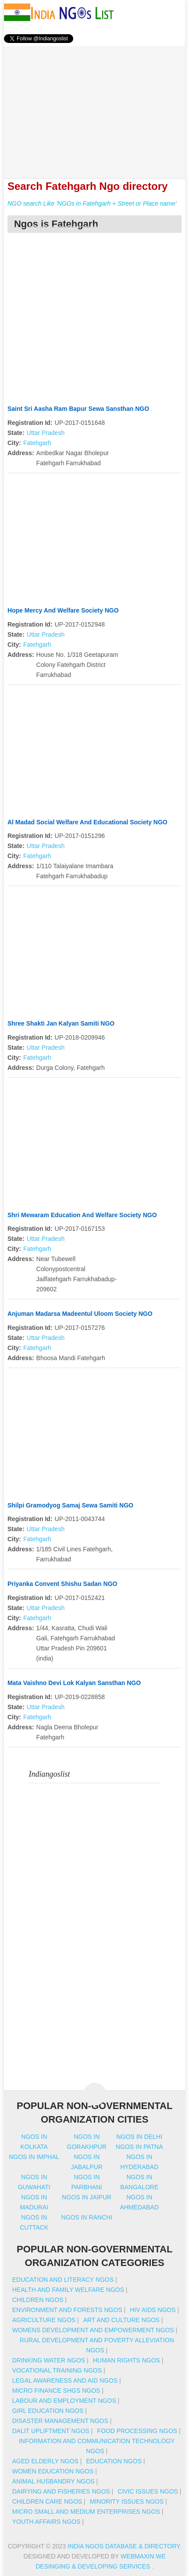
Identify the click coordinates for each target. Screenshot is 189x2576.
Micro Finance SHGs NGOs (56, 2390)
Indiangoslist (49, 1774)
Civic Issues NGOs (148, 2491)
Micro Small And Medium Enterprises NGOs (86, 2511)
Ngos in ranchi (86, 2217)
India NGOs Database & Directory (123, 2546)
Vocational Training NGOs (57, 2370)
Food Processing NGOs (137, 2430)
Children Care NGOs (47, 2501)
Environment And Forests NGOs (67, 2309)
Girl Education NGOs (48, 2410)
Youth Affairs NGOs (46, 2521)
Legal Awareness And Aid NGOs (65, 2380)
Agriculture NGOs (43, 2319)
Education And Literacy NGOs (63, 2279)
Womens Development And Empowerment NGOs (93, 2330)
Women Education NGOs (53, 2471)
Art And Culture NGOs (121, 2319)
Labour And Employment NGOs (64, 2400)
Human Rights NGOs (126, 2360)
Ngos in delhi (139, 2136)
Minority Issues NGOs (127, 2501)
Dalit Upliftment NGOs (50, 2430)
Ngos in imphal (34, 2156)
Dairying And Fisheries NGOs (61, 2491)
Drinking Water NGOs (48, 2360)
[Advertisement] (94, 107)
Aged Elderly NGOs (45, 2461)
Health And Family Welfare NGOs (68, 2289)
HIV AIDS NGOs (152, 2309)
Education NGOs (114, 2461)
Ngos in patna (139, 2146)
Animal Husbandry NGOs (53, 2481)
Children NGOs (38, 2299)
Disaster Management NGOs (60, 2420)
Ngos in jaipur (86, 2197)
